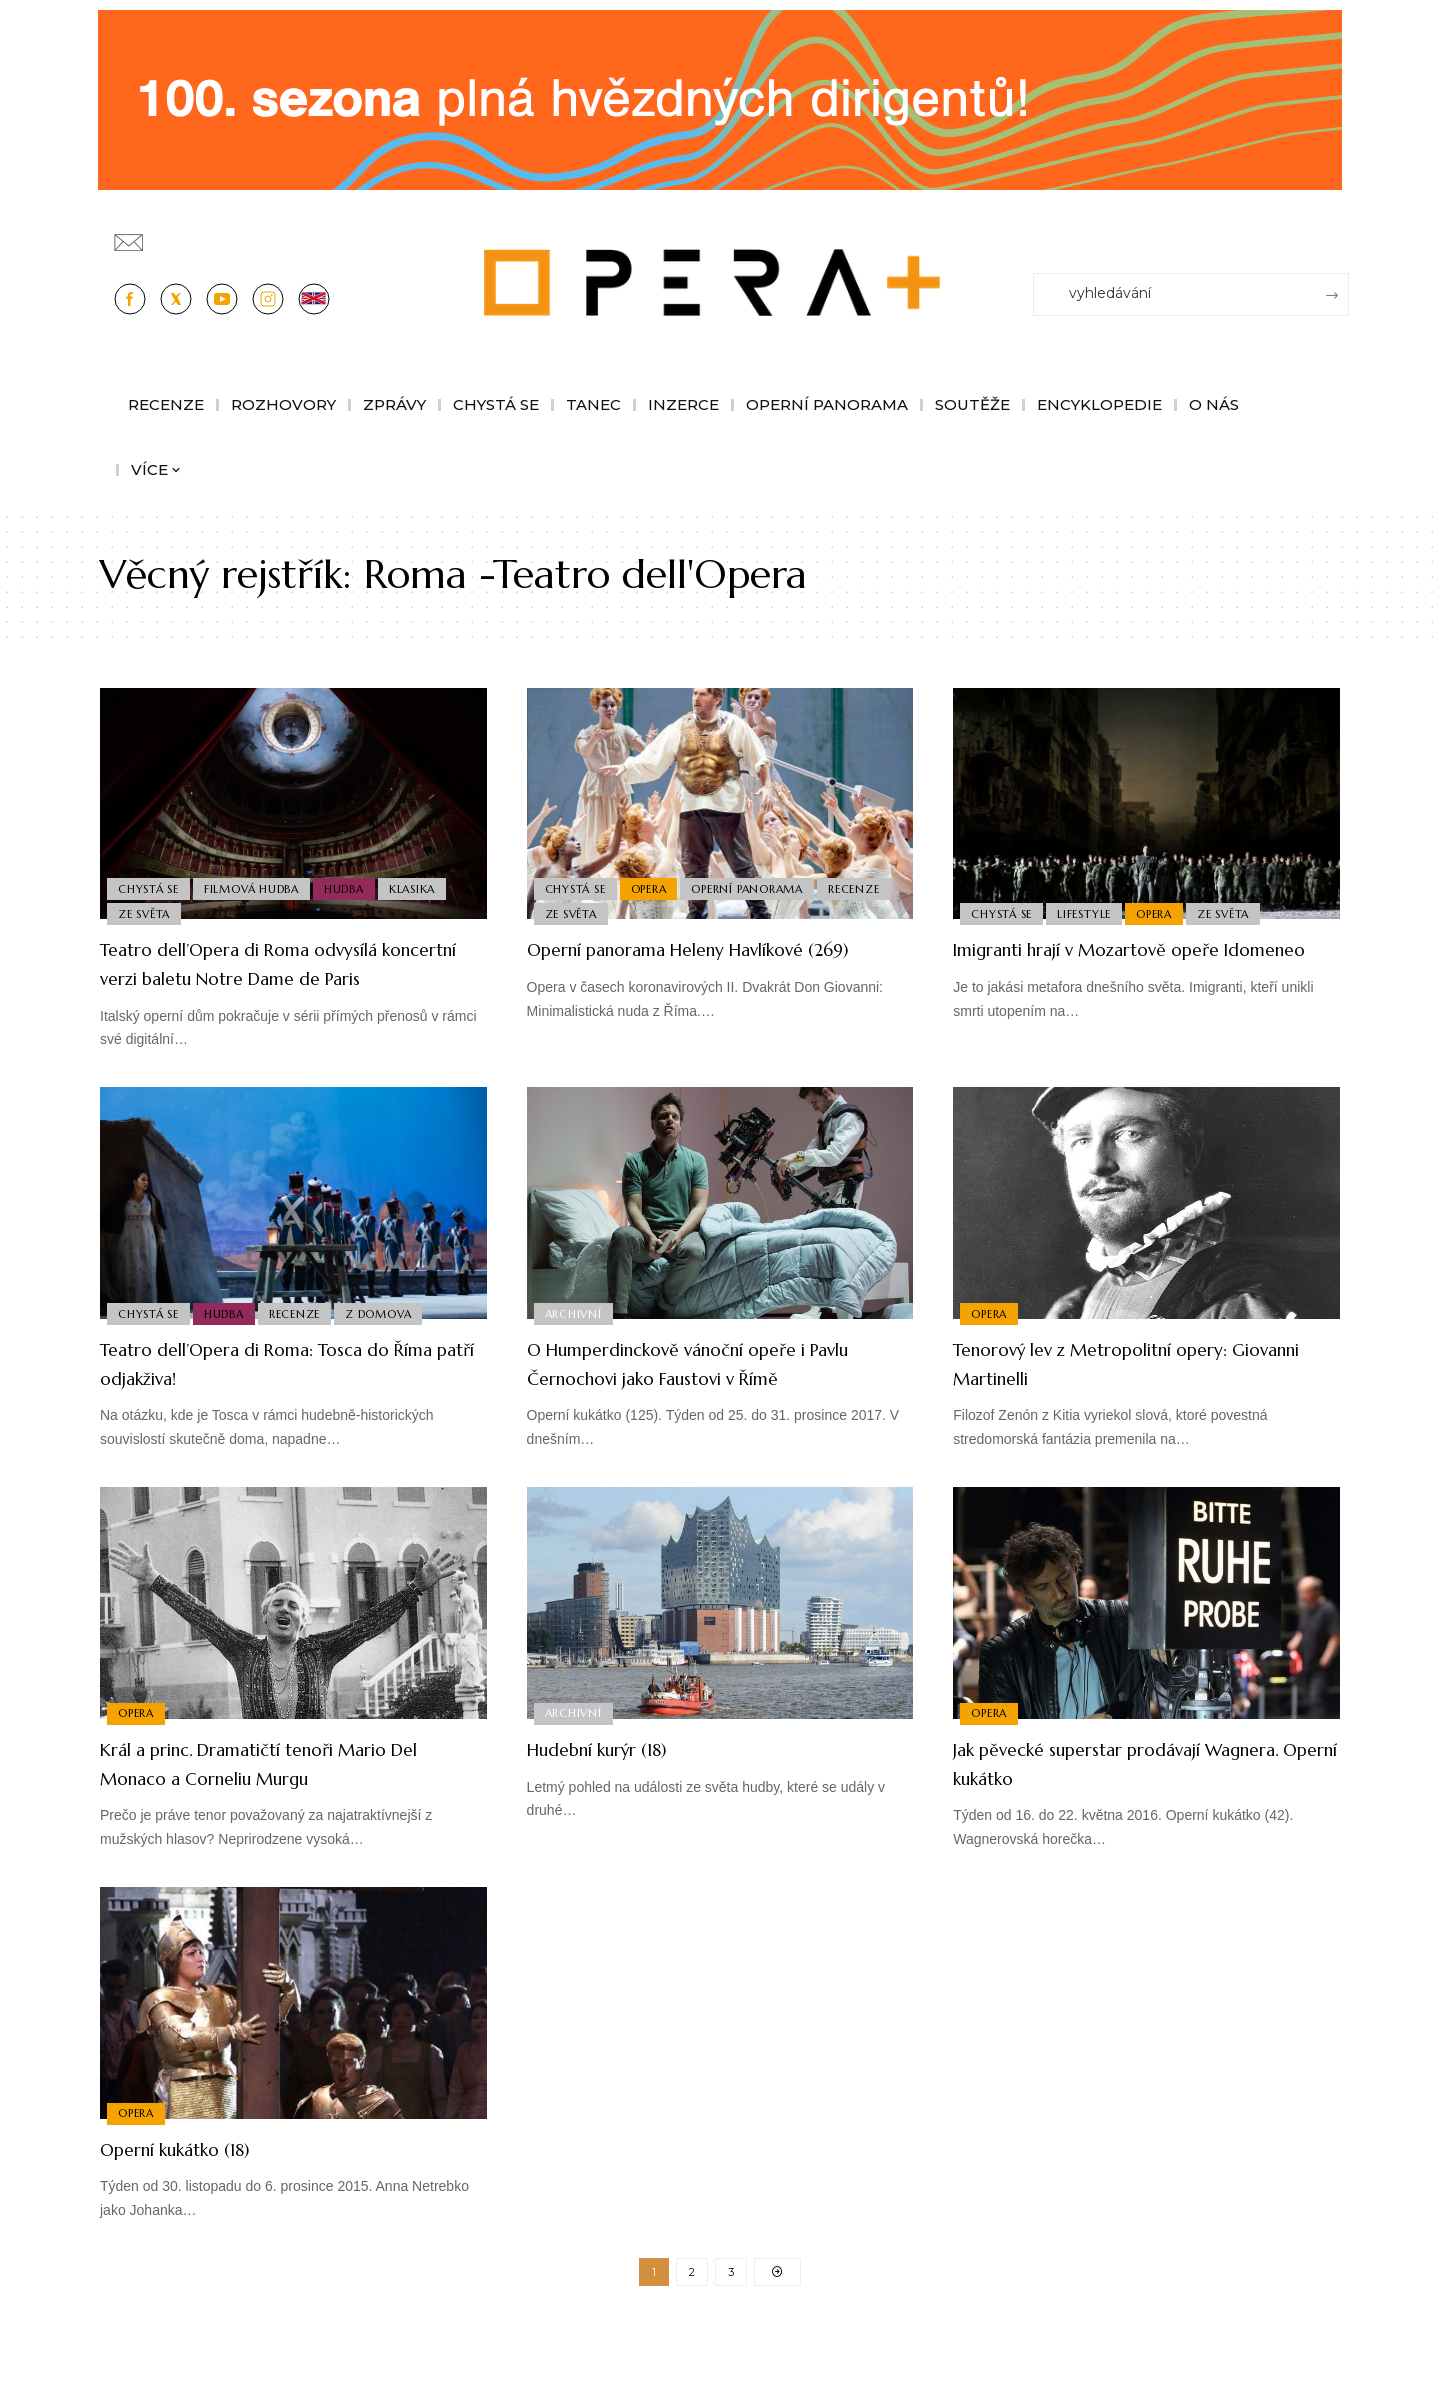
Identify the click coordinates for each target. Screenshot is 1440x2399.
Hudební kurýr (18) (620, 1805)
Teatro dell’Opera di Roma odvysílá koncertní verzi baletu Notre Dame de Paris (281, 977)
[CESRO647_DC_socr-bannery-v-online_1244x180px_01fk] (720, 98)
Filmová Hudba (258, 882)
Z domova (394, 1340)
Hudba (355, 882)
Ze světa (146, 912)
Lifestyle (1091, 912)
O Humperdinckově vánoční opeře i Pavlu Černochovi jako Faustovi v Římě (709, 1406)
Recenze (572, 912)
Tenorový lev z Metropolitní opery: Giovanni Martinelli (1132, 1392)
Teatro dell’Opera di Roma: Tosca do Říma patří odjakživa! (289, 1392)
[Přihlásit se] (1338, 233)
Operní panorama (758, 882)
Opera (655, 882)
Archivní (575, 1340)
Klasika (427, 882)
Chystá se (150, 882)
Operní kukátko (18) (199, 2205)
